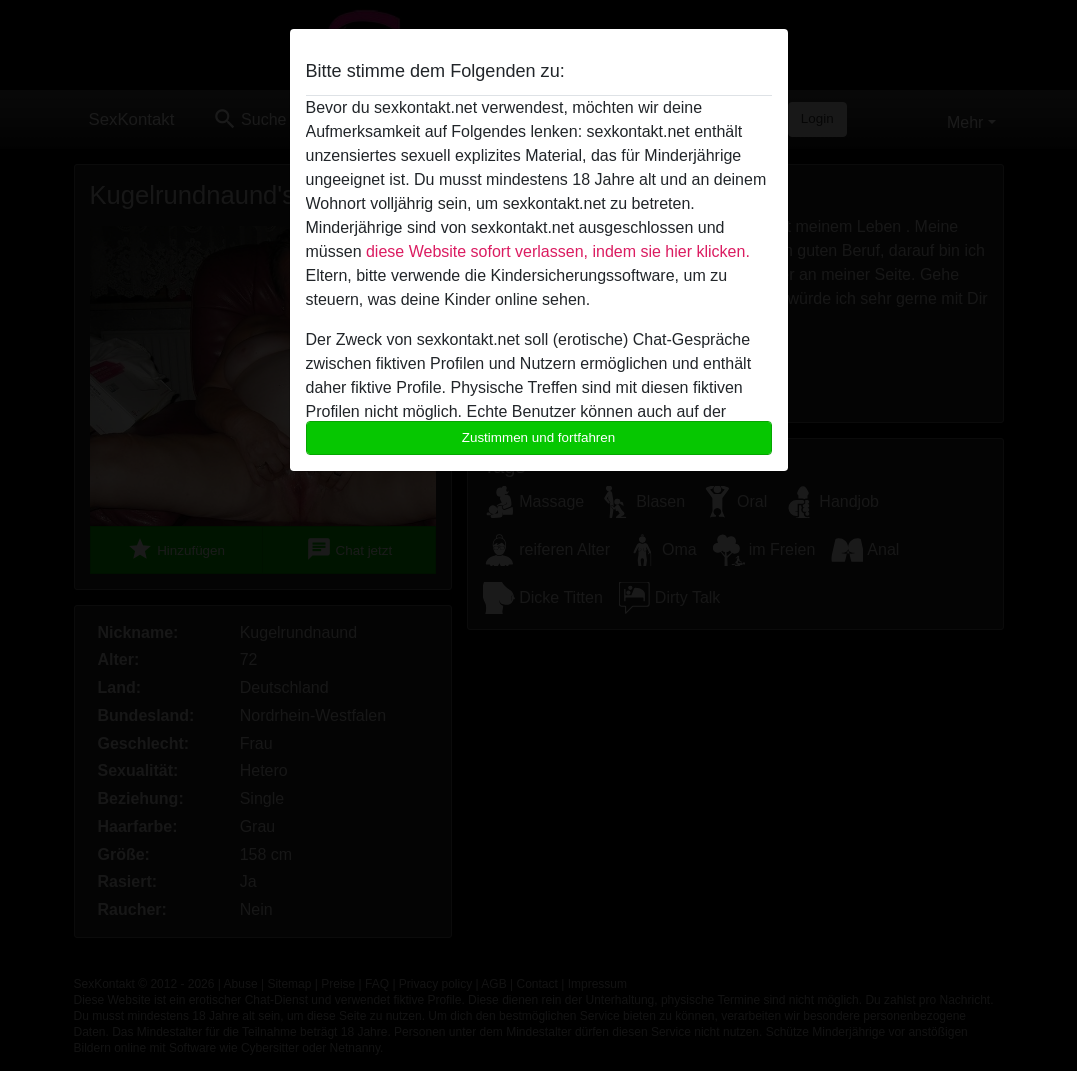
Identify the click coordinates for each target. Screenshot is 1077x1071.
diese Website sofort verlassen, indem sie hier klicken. (558, 251)
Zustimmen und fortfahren (539, 437)
